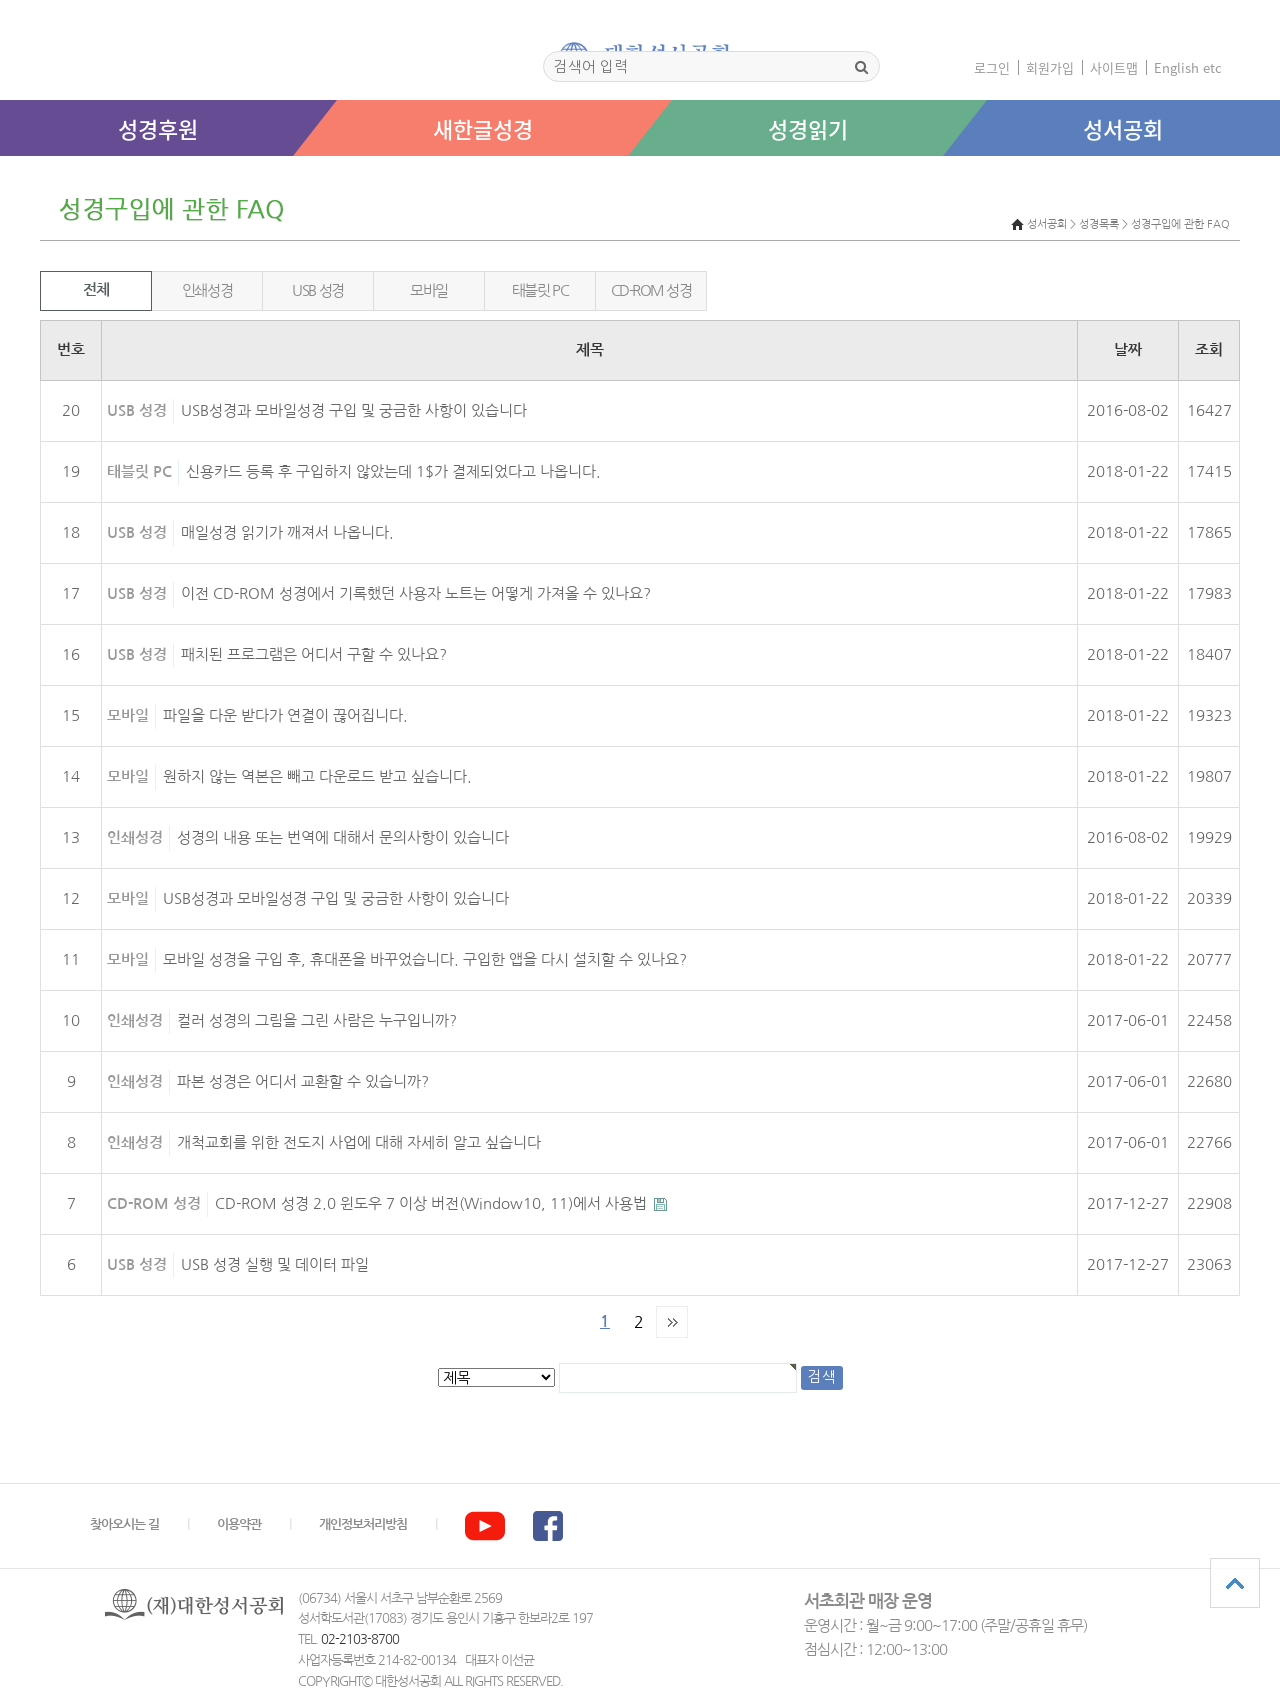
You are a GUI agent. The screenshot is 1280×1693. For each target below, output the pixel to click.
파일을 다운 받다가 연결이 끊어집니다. (285, 715)
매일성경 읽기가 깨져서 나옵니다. (287, 532)
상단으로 (1235, 1583)
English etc (1188, 67)
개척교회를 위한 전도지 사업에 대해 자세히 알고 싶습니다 (359, 1142)
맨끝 (672, 1322)
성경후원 (158, 128)
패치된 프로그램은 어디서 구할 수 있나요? (314, 654)
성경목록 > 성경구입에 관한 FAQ (1154, 224)
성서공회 (1123, 128)
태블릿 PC (540, 290)
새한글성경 (483, 128)
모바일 (429, 290)
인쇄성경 (207, 290)
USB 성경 (317, 290)
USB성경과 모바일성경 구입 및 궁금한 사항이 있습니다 (354, 410)
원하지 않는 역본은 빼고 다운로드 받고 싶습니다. (317, 776)
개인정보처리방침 (363, 1524)
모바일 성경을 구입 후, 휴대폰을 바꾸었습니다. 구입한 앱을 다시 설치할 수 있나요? (425, 959)
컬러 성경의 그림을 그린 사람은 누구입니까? (317, 1020)
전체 (95, 290)
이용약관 (239, 1524)
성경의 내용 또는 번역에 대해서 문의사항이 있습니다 (343, 837)
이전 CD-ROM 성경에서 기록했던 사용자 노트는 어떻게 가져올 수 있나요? (416, 593)
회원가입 (1050, 67)
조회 (1209, 350)
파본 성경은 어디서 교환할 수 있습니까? (303, 1081)
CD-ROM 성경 (651, 290)
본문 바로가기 (0, 176)
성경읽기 (808, 128)
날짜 (1128, 350)
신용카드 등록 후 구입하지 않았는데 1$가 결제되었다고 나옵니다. (393, 471)
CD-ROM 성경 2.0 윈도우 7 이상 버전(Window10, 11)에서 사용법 (433, 1203)
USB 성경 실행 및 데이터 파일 (275, 1264)
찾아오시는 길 (124, 1524)
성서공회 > (1051, 224)
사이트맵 (1114, 67)
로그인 (992, 67)
